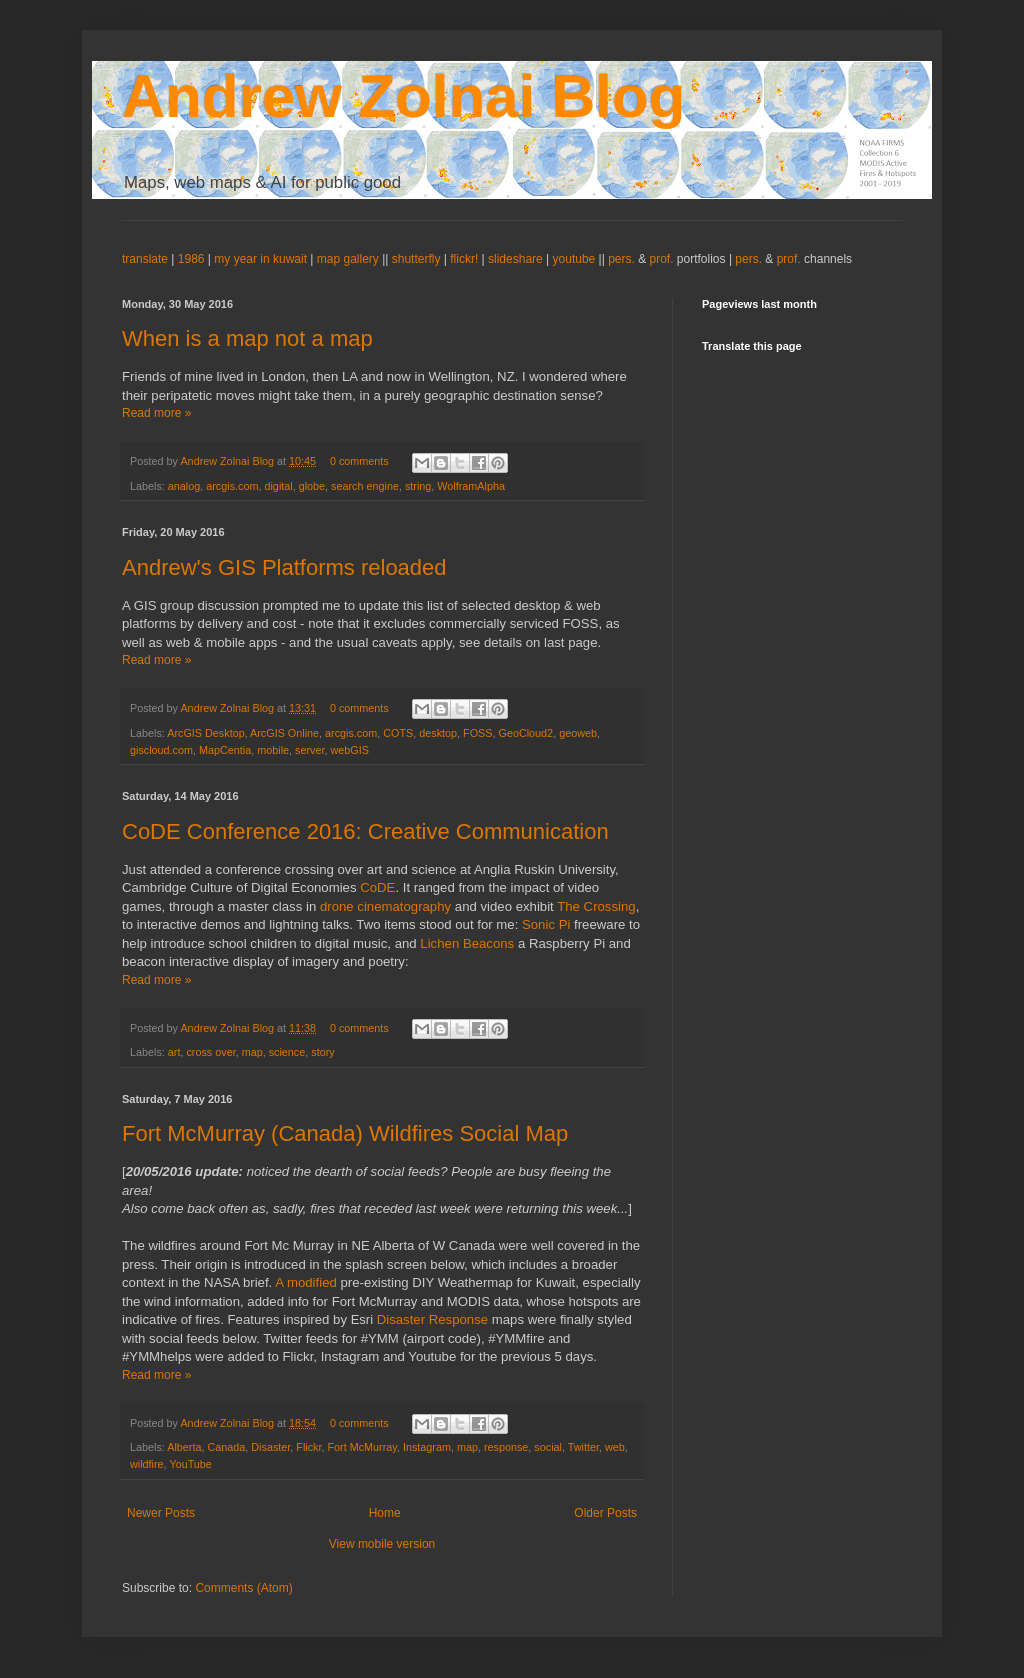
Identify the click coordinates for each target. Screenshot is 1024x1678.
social (548, 1447)
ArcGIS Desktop (205, 733)
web (615, 1447)
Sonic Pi (548, 924)
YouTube (190, 1464)
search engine (365, 486)
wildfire (147, 1464)
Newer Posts (161, 1513)
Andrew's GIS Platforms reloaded (284, 567)
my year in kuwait (260, 259)
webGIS (349, 750)
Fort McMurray (362, 1447)
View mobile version (382, 1544)
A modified (306, 1282)
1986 (193, 259)
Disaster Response (432, 1319)
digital (278, 486)
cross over (210, 1052)
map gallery (348, 259)
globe (312, 486)
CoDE (377, 887)
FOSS (477, 733)
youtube (574, 259)
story (322, 1052)
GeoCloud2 (526, 733)
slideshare (515, 259)
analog (184, 486)
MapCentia (225, 750)
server (309, 750)
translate (145, 259)
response (506, 1447)
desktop (438, 733)
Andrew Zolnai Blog (403, 96)
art (174, 1052)
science (287, 1052)
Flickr (308, 1447)
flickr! (464, 259)
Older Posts (605, 1513)
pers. (623, 259)
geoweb (578, 733)
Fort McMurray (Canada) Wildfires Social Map (345, 1133)
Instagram (427, 1447)
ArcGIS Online (284, 733)
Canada (226, 1447)
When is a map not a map (247, 338)
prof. (662, 259)
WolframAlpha (471, 486)
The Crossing (596, 906)
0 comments (359, 461)
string (418, 486)
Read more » (156, 413)
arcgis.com (232, 486)
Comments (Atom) (243, 1588)
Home (385, 1513)
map (252, 1052)
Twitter (583, 1447)
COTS (398, 733)
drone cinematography (385, 906)
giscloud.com (161, 750)
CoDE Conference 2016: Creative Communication (365, 831)
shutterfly (416, 259)
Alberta (184, 1447)
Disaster (270, 1447)
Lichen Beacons (467, 943)
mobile (273, 750)
